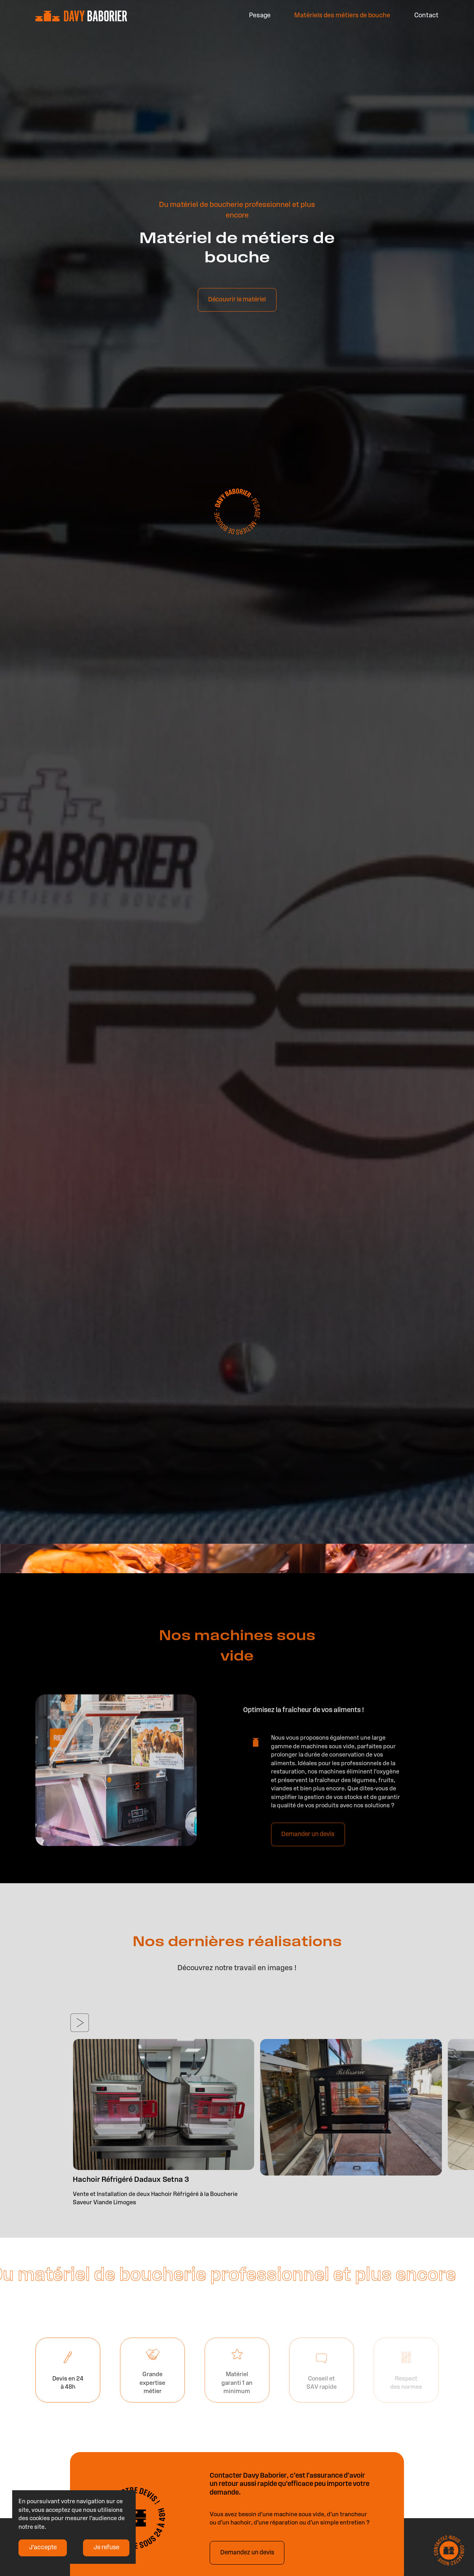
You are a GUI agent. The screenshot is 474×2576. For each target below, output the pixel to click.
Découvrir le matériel (237, 315)
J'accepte (43, 2548)
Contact (426, 15)
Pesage (260, 15)
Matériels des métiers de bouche (342, 15)
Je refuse (106, 2548)
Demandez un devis (247, 2553)
